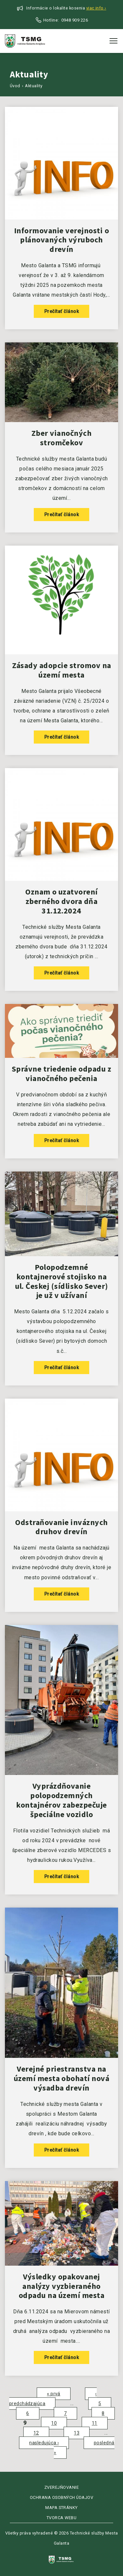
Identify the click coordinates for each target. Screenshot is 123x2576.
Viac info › (96, 8)
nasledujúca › (44, 2442)
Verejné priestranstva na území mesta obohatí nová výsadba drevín (62, 2078)
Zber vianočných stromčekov (61, 438)
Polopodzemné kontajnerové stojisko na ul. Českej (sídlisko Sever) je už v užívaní (61, 1281)
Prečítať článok (61, 311)
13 (76, 2433)
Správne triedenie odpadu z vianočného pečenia (61, 1073)
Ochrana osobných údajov (61, 2497)
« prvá (53, 2393)
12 (36, 2433)
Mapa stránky (61, 2507)
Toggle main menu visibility (114, 38)
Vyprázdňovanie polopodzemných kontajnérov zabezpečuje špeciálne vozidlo (61, 1800)
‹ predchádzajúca (53, 2398)
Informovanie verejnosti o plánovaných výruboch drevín (61, 239)
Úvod (15, 85)
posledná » (84, 2447)
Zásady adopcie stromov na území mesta (61, 670)
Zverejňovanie (61, 2487)
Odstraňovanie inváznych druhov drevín (61, 1527)
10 (54, 2423)
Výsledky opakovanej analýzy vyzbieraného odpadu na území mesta (61, 2286)
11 (94, 2423)
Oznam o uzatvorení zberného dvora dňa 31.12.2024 (61, 901)
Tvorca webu (61, 2517)
